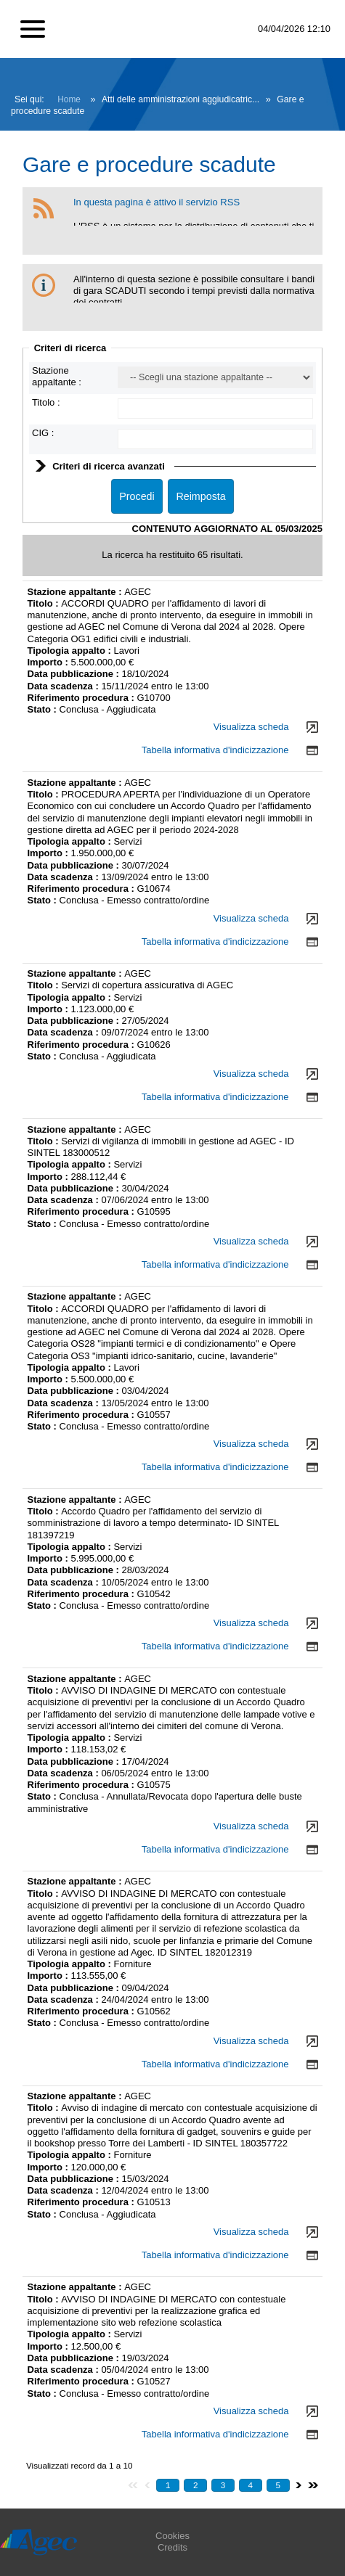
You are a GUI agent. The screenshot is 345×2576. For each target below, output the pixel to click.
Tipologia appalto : (71, 650)
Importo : (49, 662)
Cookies (172, 2535)
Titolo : (46, 402)
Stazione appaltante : (56, 376)
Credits (172, 2547)
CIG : (43, 432)
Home (69, 99)
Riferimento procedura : (81, 697)
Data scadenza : (65, 686)
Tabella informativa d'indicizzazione (215, 750)
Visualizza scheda (251, 726)
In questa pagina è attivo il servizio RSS (156, 202)
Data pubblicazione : (75, 673)
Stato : (44, 709)
